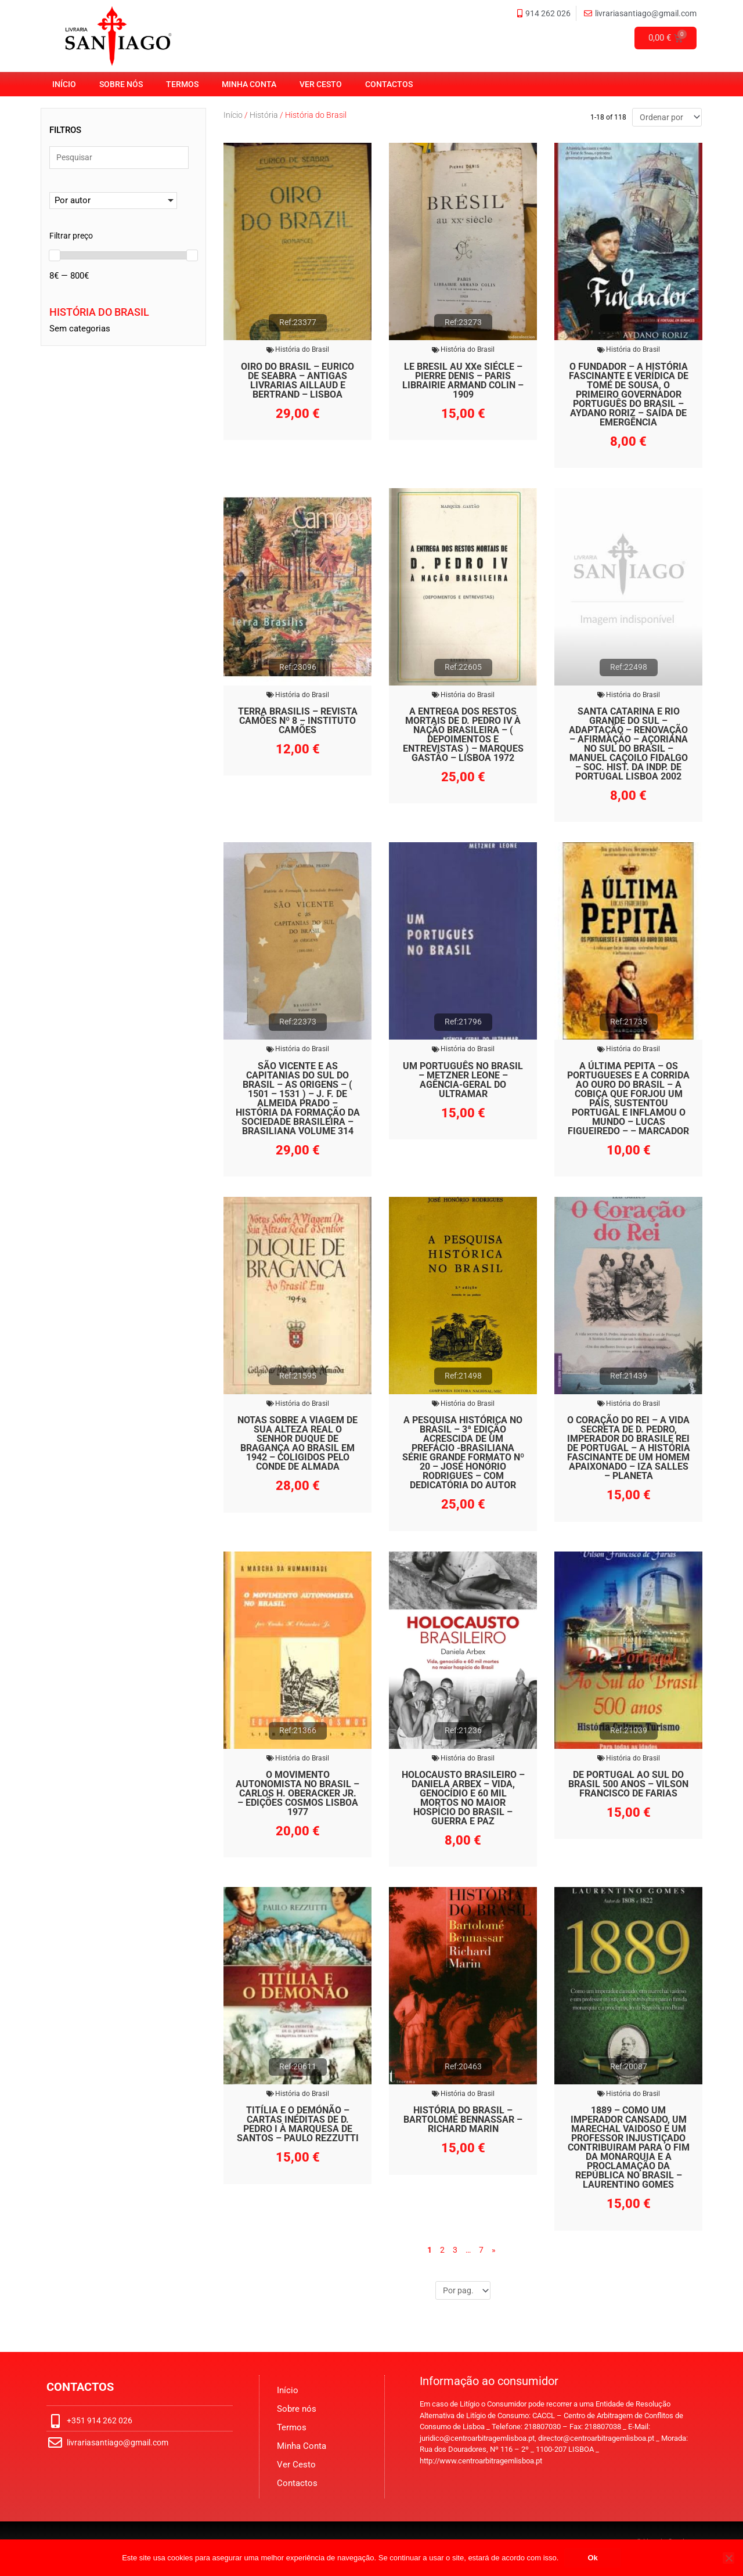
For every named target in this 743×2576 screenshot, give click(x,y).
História (264, 115)
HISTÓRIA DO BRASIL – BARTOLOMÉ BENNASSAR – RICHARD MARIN (462, 2120)
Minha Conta (249, 84)
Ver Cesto (321, 84)
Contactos (389, 84)
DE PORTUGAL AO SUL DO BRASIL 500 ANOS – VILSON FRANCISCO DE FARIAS (628, 1784)
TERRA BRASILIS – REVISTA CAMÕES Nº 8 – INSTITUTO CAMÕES (298, 720)
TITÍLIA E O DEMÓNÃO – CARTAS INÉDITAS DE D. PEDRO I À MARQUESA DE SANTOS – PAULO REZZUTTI (298, 2124)
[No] (728, 2558)
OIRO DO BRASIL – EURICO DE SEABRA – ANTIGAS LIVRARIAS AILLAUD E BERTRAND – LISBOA (297, 380)
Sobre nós (121, 84)
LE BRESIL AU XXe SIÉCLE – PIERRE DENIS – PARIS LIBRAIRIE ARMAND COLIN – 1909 (463, 380)
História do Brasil (302, 350)
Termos (182, 84)
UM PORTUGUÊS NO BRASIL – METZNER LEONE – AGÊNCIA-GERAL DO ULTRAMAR (463, 1079)
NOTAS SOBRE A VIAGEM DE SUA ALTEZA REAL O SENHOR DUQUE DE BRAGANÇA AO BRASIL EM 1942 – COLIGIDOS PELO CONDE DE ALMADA (297, 1443)
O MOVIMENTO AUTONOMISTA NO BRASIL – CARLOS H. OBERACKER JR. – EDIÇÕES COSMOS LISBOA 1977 (297, 1793)
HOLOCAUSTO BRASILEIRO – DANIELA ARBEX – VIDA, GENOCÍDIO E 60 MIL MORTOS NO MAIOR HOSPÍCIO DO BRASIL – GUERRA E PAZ (463, 1798)
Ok (592, 2557)
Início (64, 84)
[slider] (54, 257)
